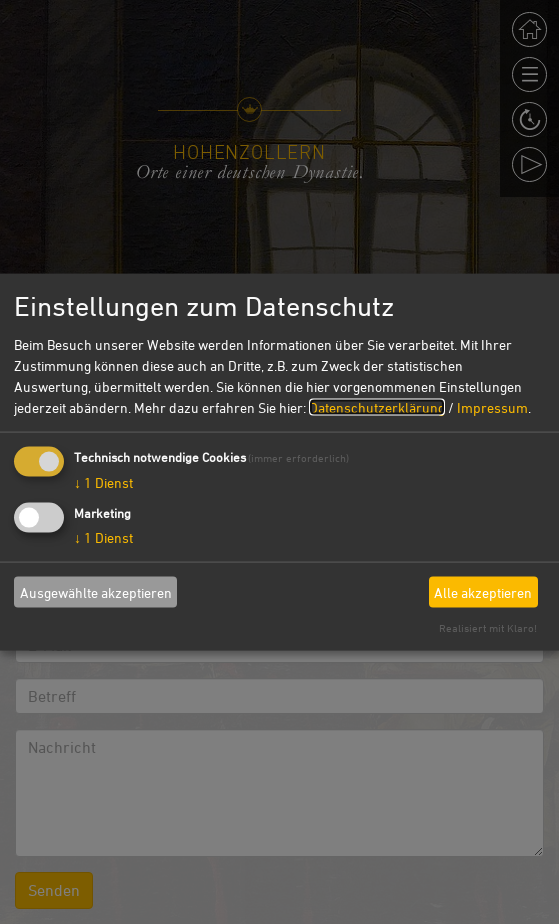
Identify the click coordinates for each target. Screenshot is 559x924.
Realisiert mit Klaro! (488, 627)
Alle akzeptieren (483, 591)
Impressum (492, 407)
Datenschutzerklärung (377, 407)
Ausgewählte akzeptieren (96, 591)
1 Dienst (103, 482)
